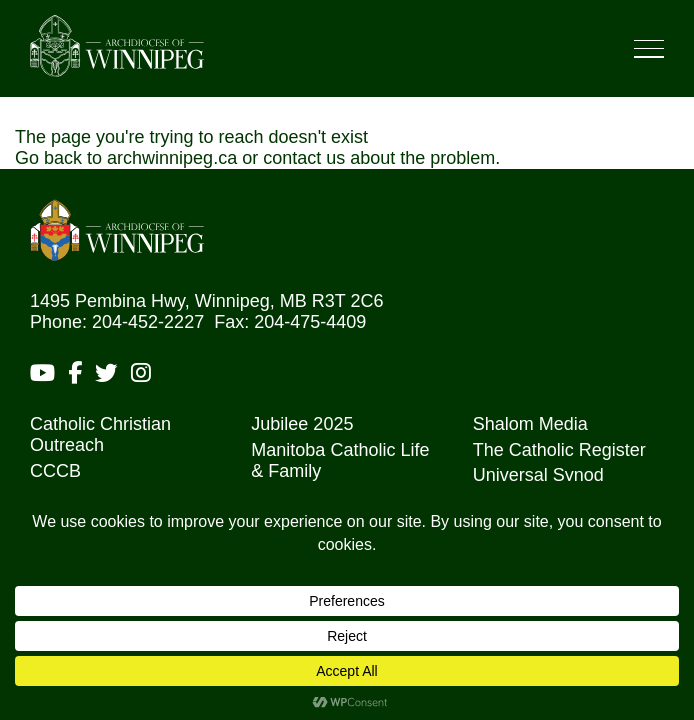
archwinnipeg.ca (172, 158)
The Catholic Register (559, 450)
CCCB (55, 471)
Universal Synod (538, 475)
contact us (304, 158)
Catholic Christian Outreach (100, 434)
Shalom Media (530, 424)
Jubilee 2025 (302, 424)
